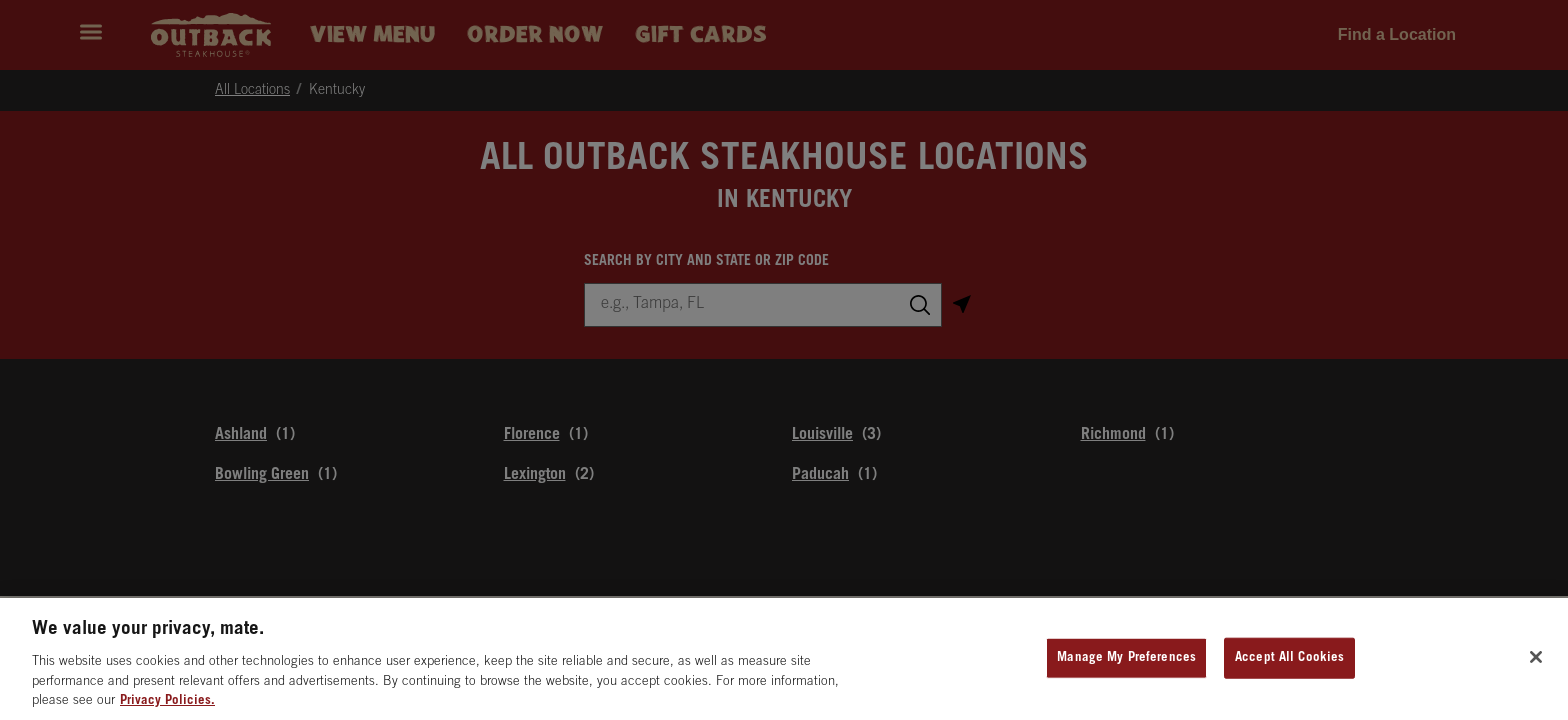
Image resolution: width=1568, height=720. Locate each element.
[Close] (1536, 665)
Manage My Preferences (1126, 665)
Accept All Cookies (1289, 665)
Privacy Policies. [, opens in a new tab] (167, 709)
